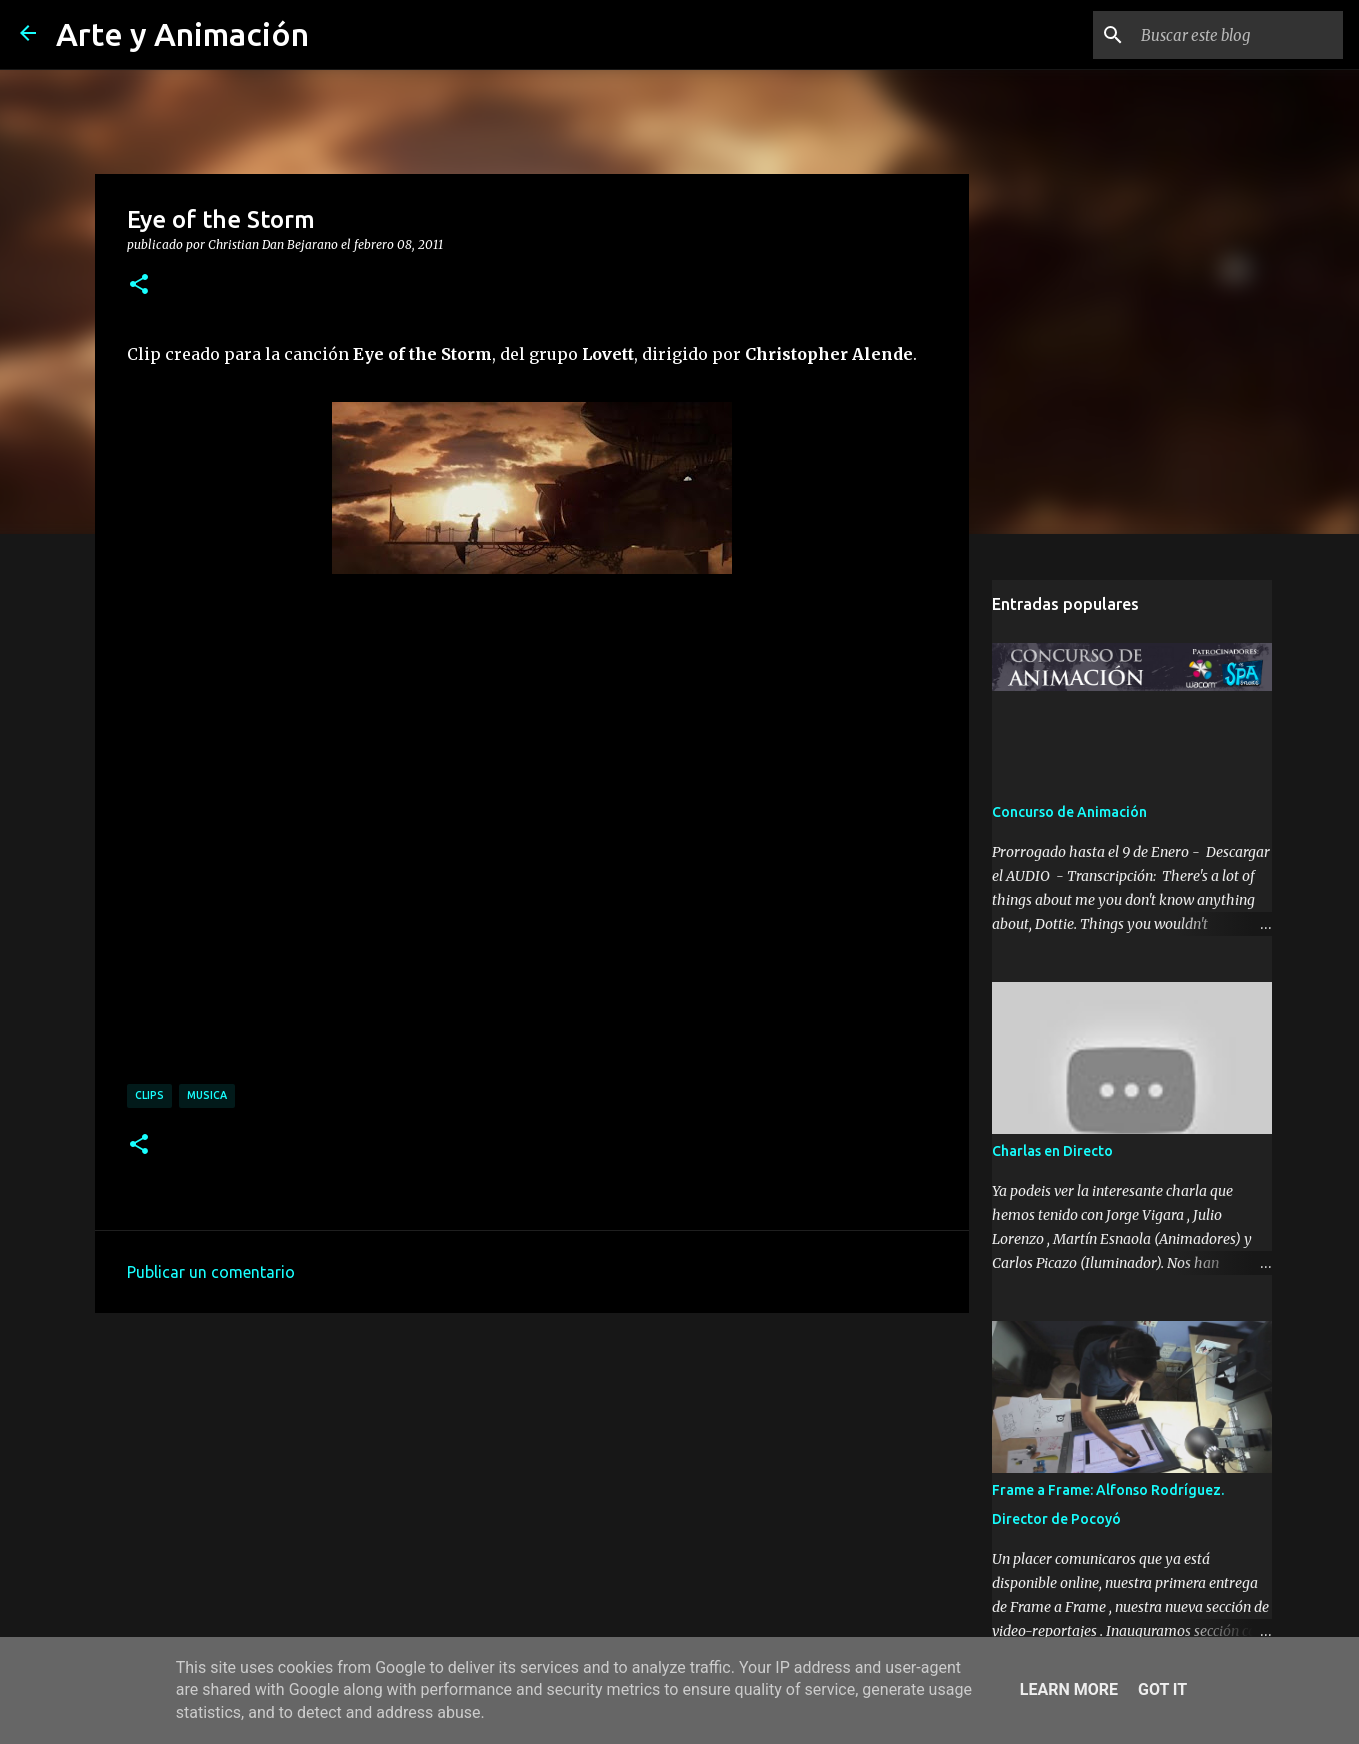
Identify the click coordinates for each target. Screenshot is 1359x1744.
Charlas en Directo (1052, 1151)
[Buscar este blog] (1238, 35)
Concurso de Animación (1069, 812)
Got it (1162, 1689)
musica (207, 1095)
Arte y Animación (182, 34)
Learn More (1069, 1689)
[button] (139, 285)
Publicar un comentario (211, 1272)
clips (149, 1095)
